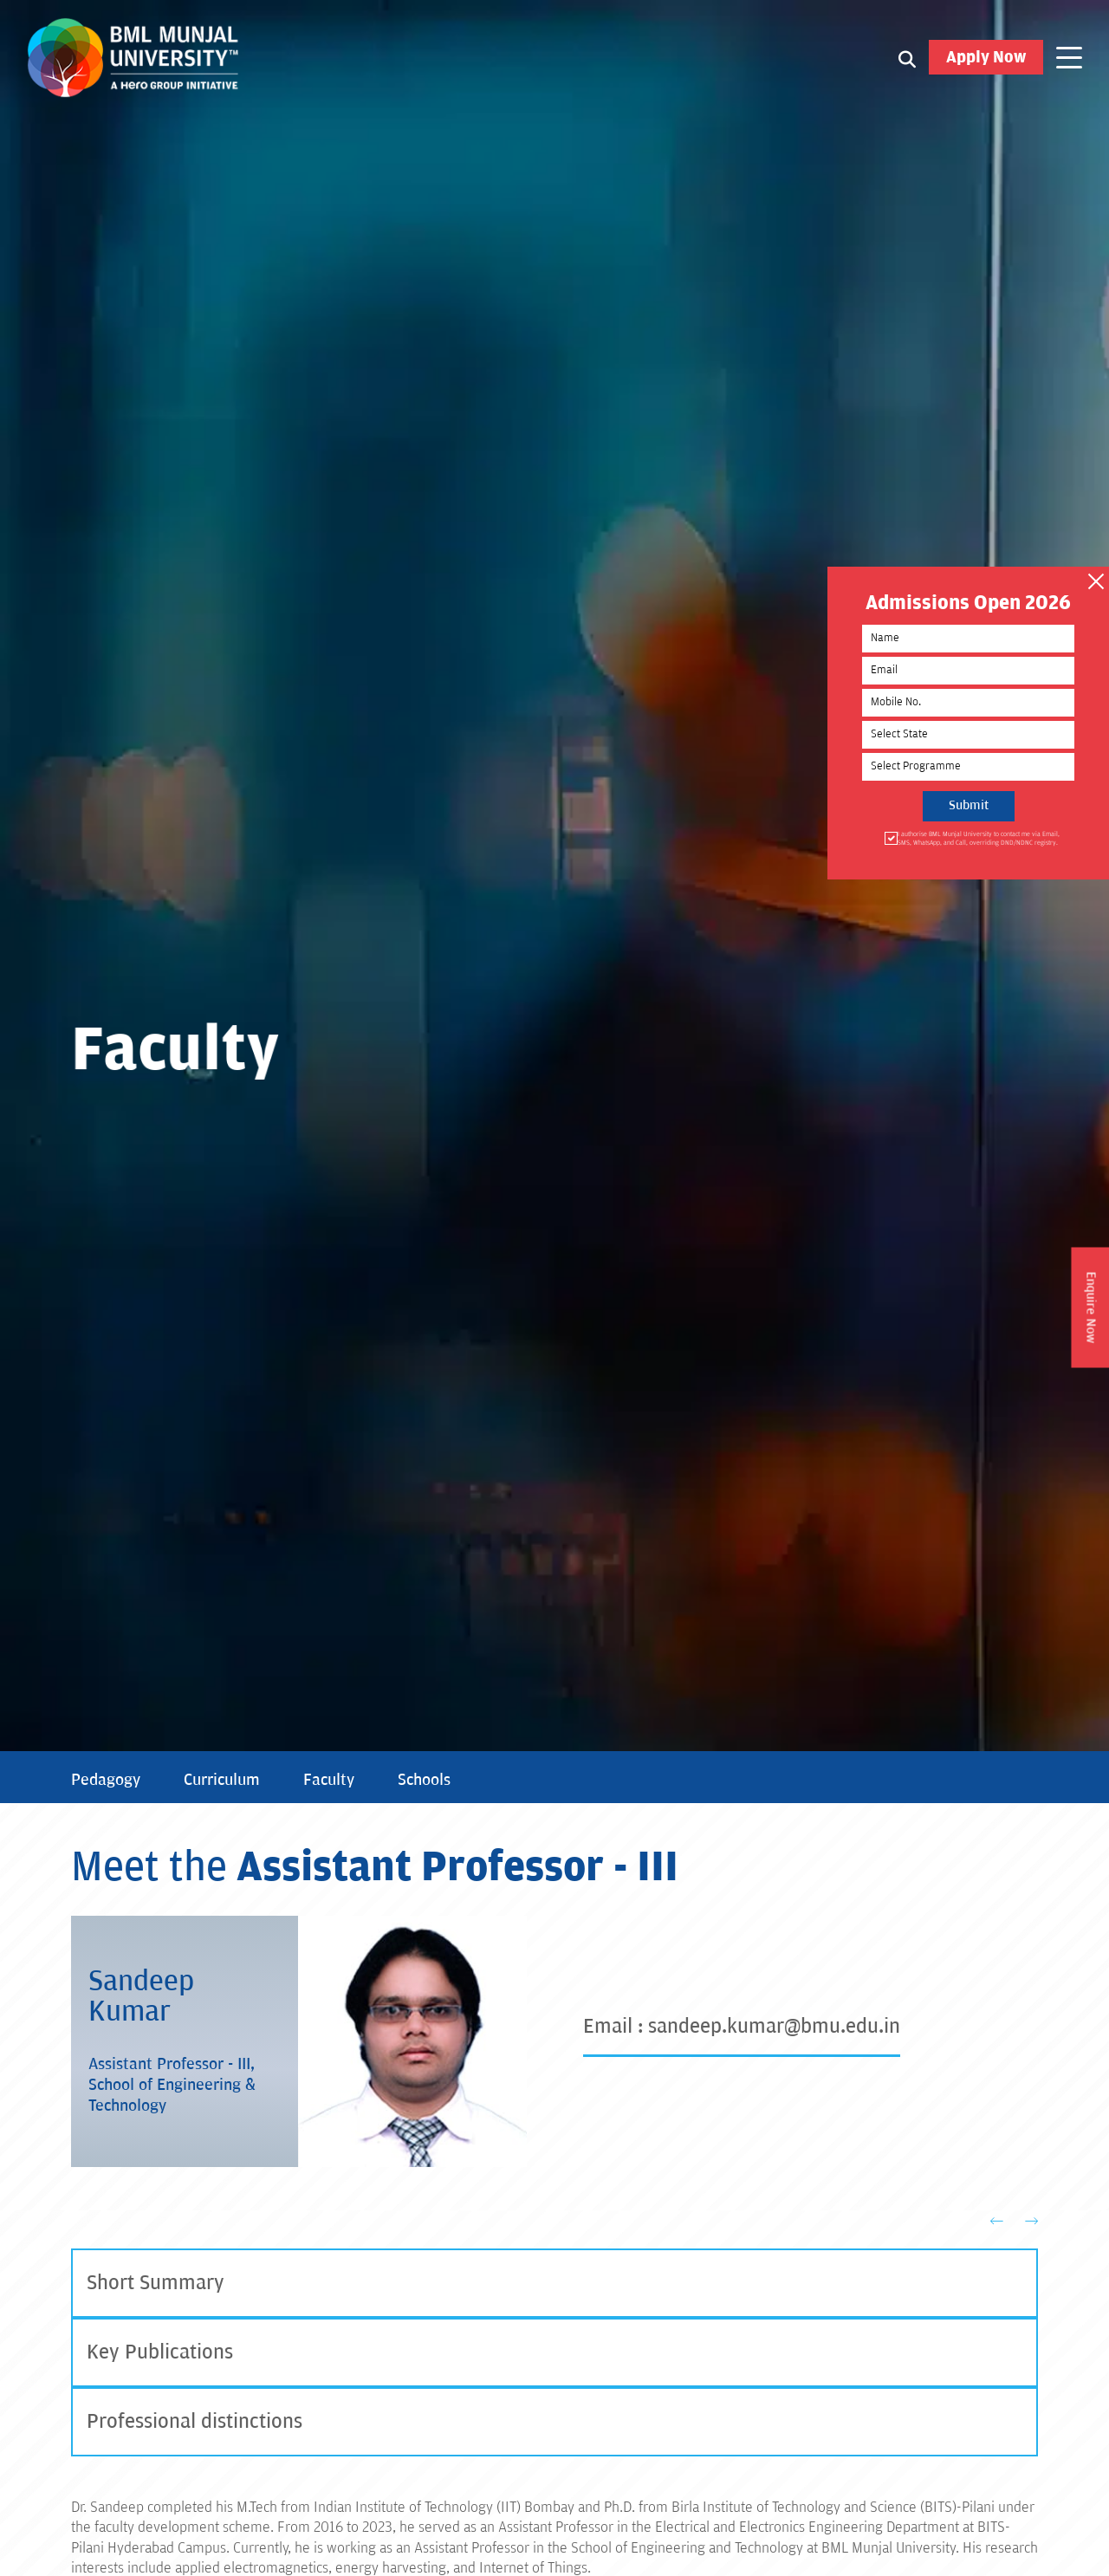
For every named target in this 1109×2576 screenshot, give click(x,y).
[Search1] (907, 58)
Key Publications (160, 2352)
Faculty (328, 1779)
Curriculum (222, 1779)
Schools (424, 1779)
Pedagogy (105, 1779)
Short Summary (155, 2282)
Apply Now (986, 57)
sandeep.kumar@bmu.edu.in (774, 2026)
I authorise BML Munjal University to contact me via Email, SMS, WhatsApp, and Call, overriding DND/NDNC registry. (977, 838)
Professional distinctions (194, 2421)
